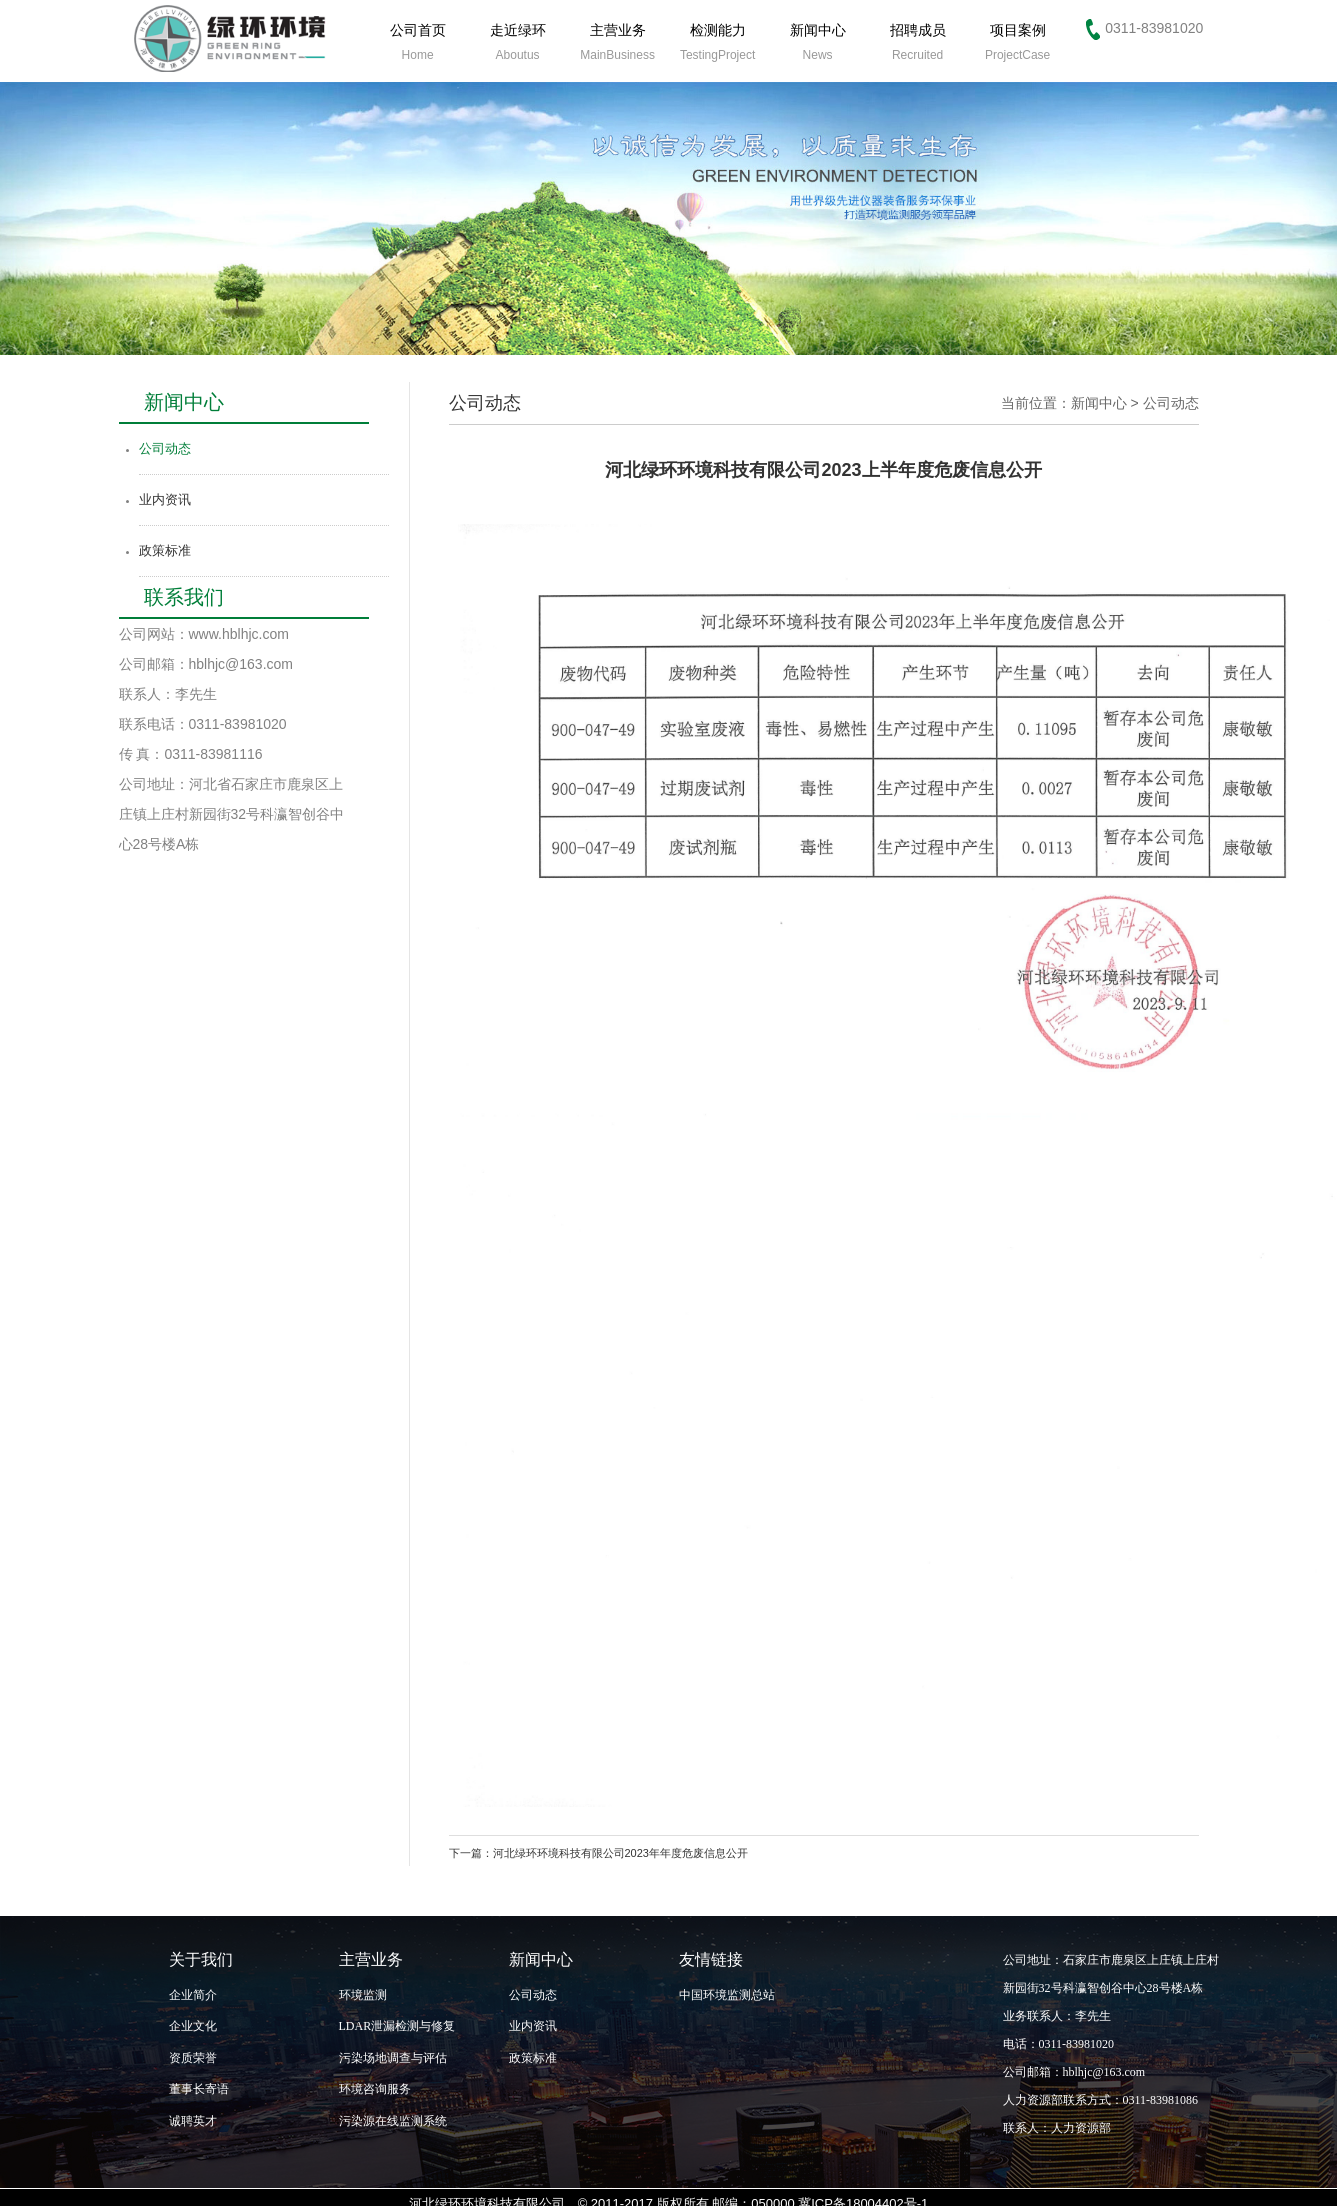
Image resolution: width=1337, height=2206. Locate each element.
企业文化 (193, 2026)
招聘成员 (918, 42)
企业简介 (193, 1995)
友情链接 (711, 1959)
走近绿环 (518, 42)
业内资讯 (165, 499)
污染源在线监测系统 (393, 2121)
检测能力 (717, 42)
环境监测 (363, 1995)
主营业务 (617, 42)
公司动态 (165, 448)
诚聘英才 (193, 2121)
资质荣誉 (193, 2058)
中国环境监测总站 (727, 1995)
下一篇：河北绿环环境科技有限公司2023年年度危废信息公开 (598, 1853)
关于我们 (201, 1959)
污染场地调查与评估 (393, 2058)
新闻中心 (818, 42)
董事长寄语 (199, 2089)
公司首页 (418, 42)
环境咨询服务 (375, 2089)
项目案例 (1017, 42)
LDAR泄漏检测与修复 (397, 2026)
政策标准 (165, 550)
